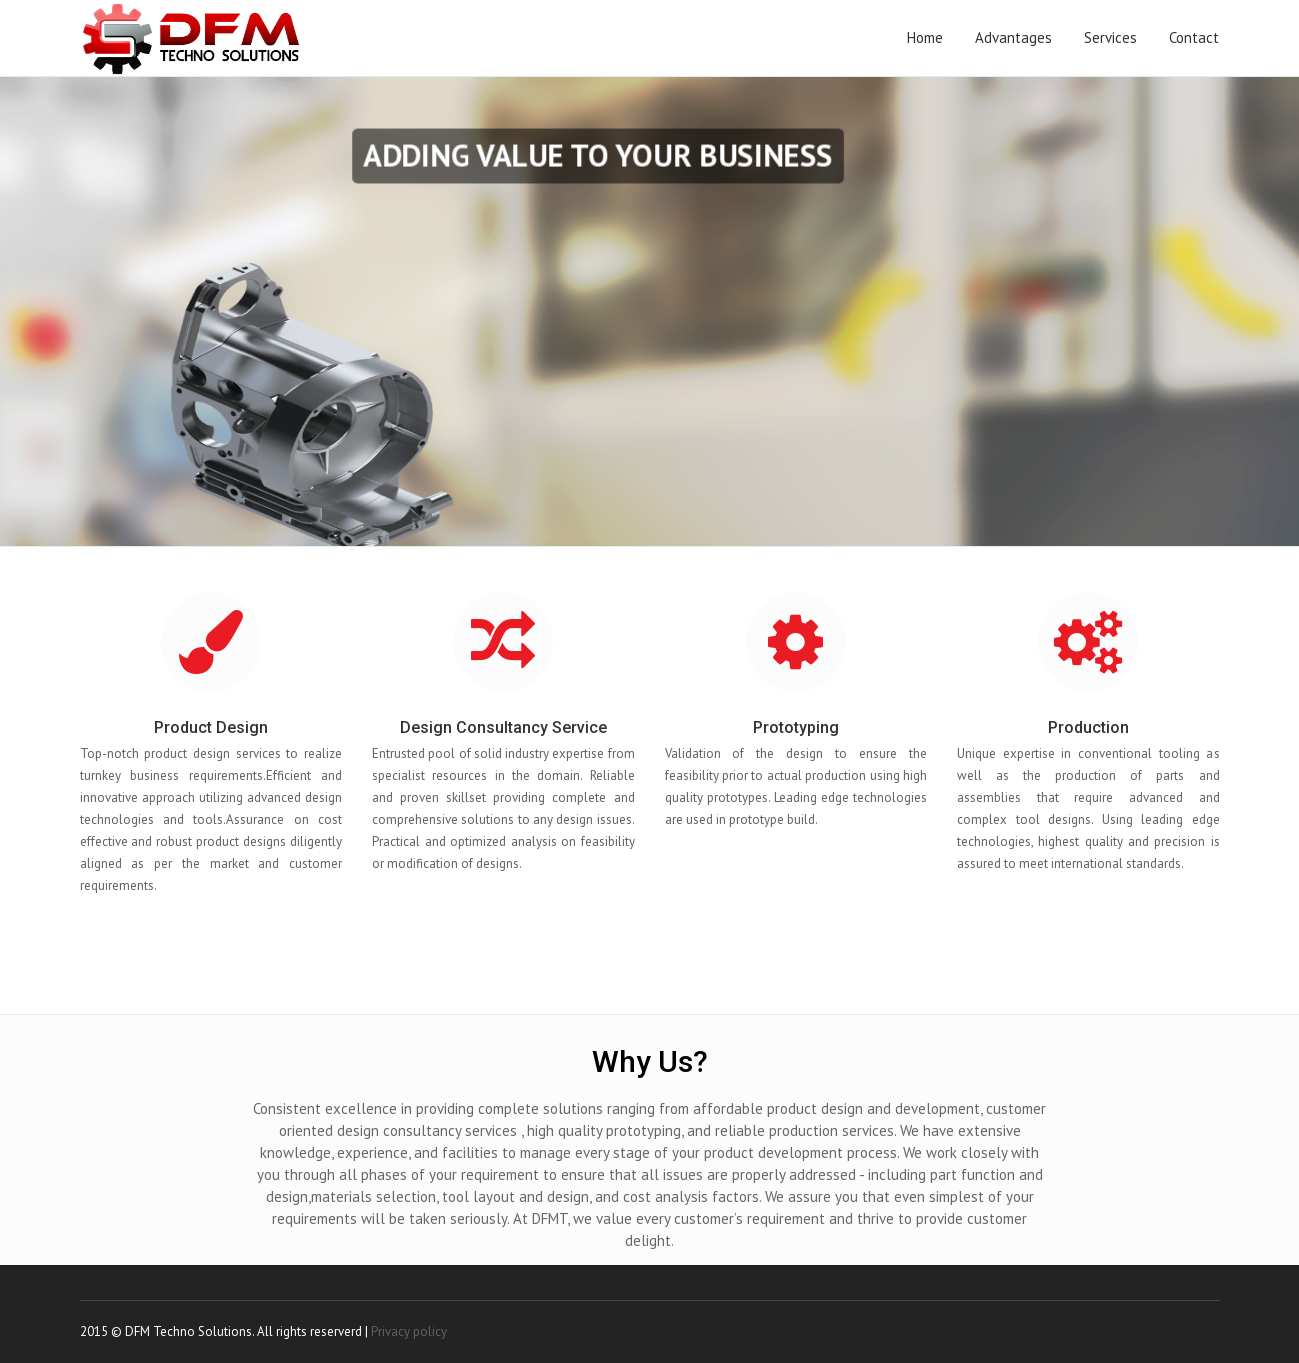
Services (1110, 37)
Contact (1194, 37)
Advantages (1013, 37)
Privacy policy (409, 1331)
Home (925, 37)
